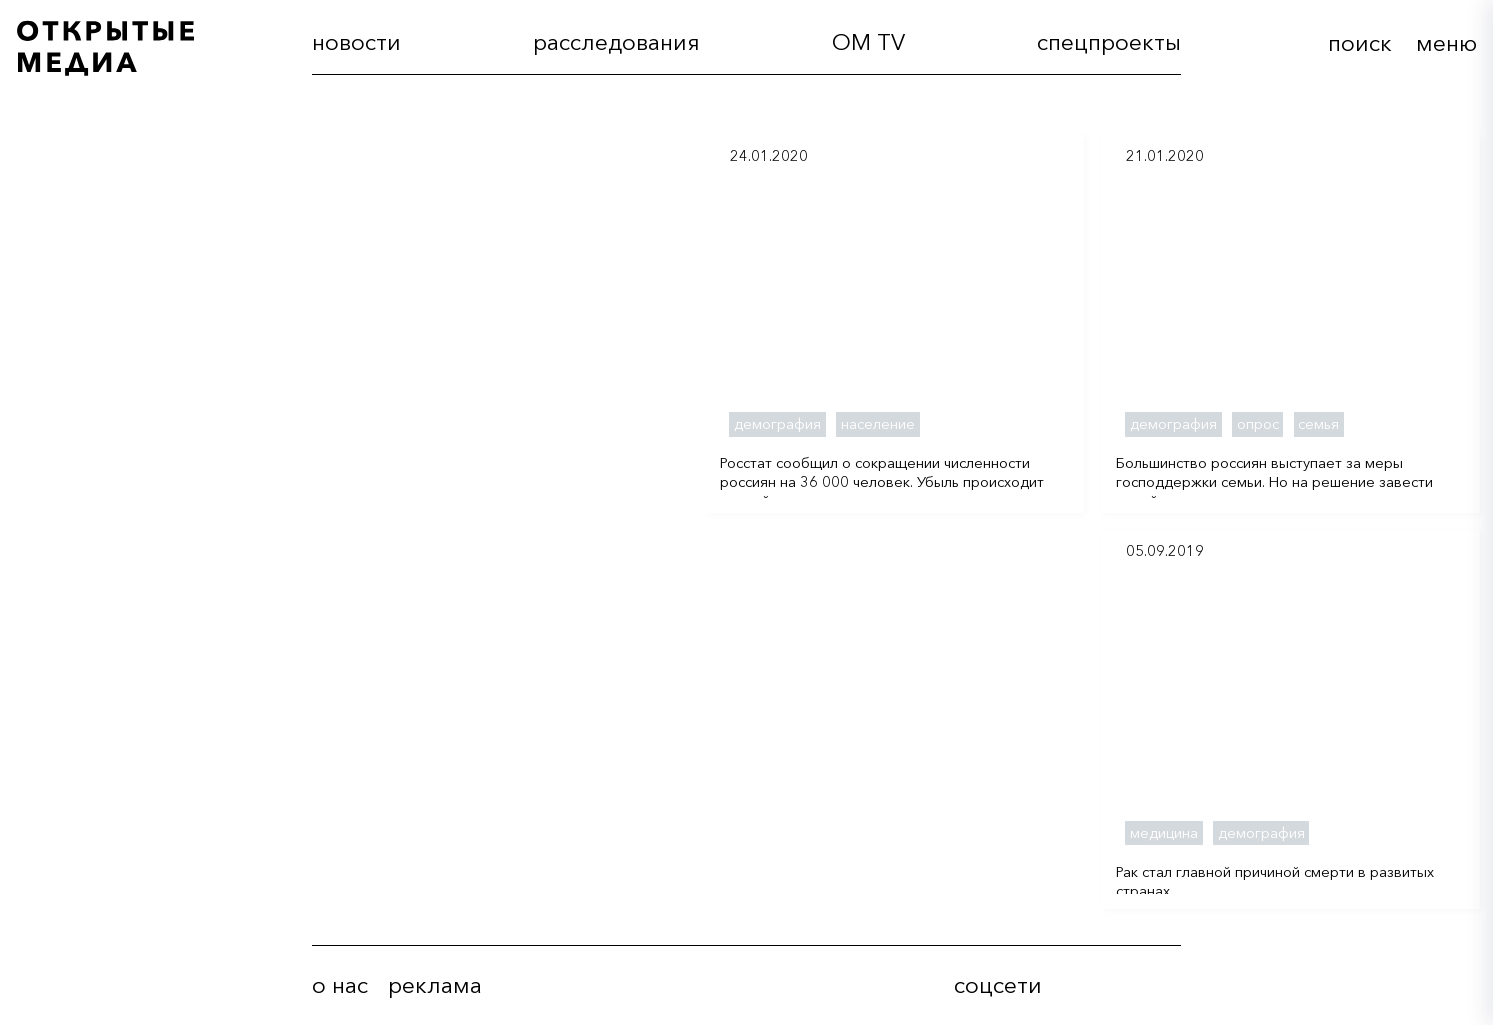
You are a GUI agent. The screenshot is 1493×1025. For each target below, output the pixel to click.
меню (1446, 43)
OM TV (868, 42)
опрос (1258, 424)
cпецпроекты (1109, 42)
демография (777, 424)
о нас (340, 985)
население (878, 424)
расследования (616, 42)
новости (356, 42)
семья (1318, 424)
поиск (1360, 43)
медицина (1164, 833)
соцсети (998, 985)
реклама (435, 985)
